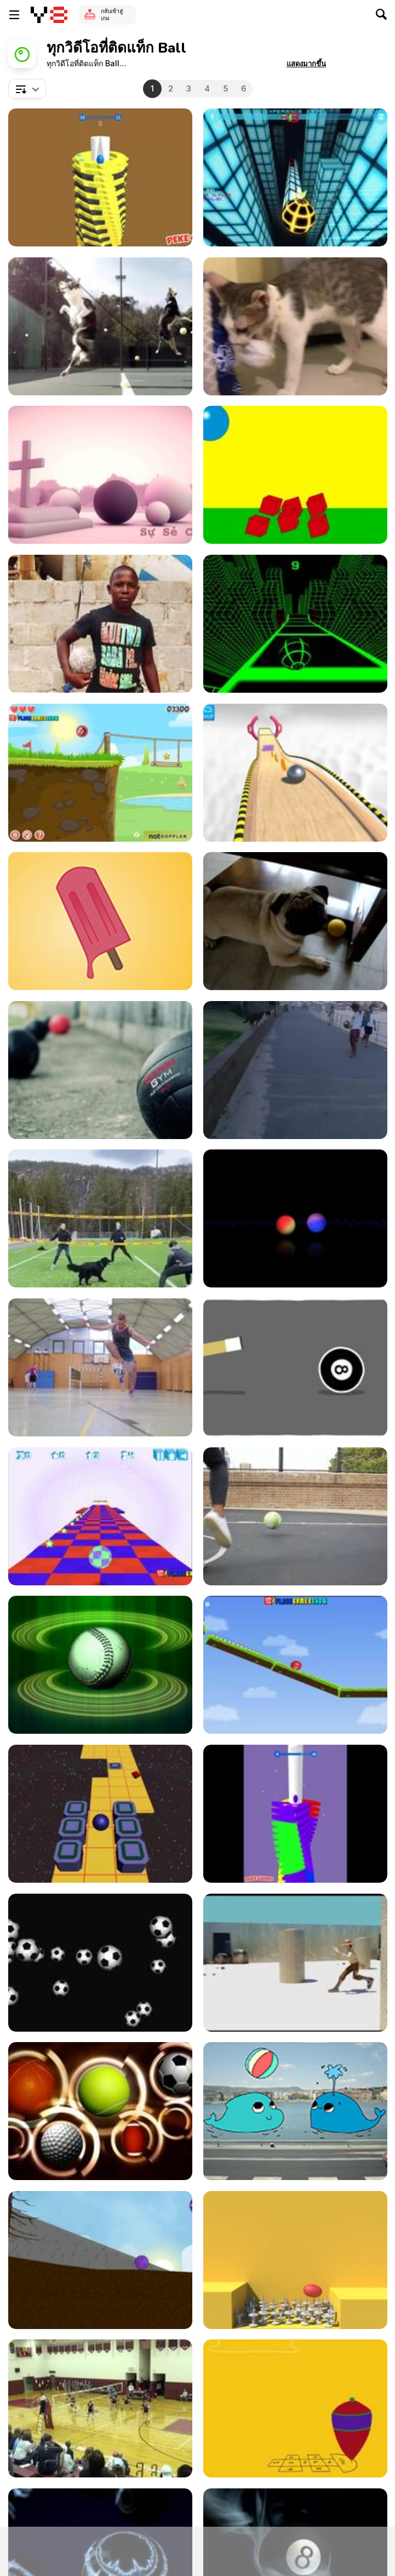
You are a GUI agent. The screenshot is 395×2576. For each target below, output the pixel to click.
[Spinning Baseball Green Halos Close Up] (100, 1665)
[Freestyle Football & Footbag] (100, 1367)
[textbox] (27, 88)
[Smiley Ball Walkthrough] (295, 1665)
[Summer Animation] (100, 921)
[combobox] (27, 89)
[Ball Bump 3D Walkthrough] (295, 1814)
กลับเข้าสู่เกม (112, 14)
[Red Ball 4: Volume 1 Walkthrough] (100, 773)
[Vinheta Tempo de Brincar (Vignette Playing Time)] (295, 2408)
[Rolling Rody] (100, 2260)
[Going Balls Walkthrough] (295, 773)
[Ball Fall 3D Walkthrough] (100, 177)
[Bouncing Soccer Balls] (100, 1963)
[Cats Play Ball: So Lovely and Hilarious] (295, 326)
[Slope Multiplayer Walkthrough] (295, 177)
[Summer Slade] (100, 2408)
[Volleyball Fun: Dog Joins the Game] (100, 1218)
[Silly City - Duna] (295, 2111)
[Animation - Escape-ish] (295, 1963)
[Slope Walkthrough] (295, 624)
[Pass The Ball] (100, 624)
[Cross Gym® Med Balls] (100, 1070)
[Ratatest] (295, 1218)
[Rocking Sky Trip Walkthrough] (100, 1814)
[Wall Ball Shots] (295, 1516)
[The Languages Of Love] (100, 475)
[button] (306, 64)
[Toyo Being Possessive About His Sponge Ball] (295, 921)
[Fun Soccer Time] (295, 1070)
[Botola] (295, 2260)
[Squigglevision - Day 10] (295, 1367)
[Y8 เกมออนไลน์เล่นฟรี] (49, 15)
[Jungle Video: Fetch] (100, 326)
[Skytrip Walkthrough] (100, 1516)
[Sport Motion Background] (100, 2111)
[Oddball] (295, 475)
